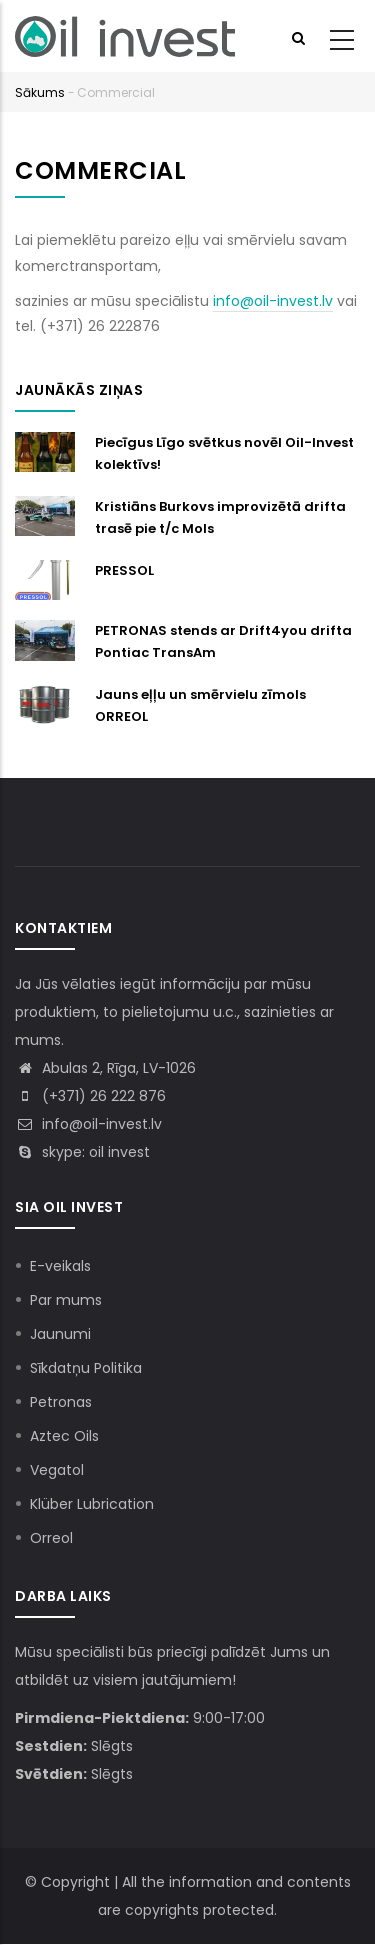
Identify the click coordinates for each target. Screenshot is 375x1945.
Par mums (66, 1300)
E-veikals (60, 1266)
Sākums (40, 92)
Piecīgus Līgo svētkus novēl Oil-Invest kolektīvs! (224, 453)
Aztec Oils (64, 1436)
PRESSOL (124, 570)
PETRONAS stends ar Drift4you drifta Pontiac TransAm (223, 641)
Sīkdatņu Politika (86, 1368)
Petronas (61, 1402)
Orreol (51, 1538)
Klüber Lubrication (92, 1504)
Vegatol (57, 1470)
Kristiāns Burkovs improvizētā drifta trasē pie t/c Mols (220, 517)
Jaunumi (60, 1334)
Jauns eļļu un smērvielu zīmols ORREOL (200, 705)
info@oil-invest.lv (273, 301)
